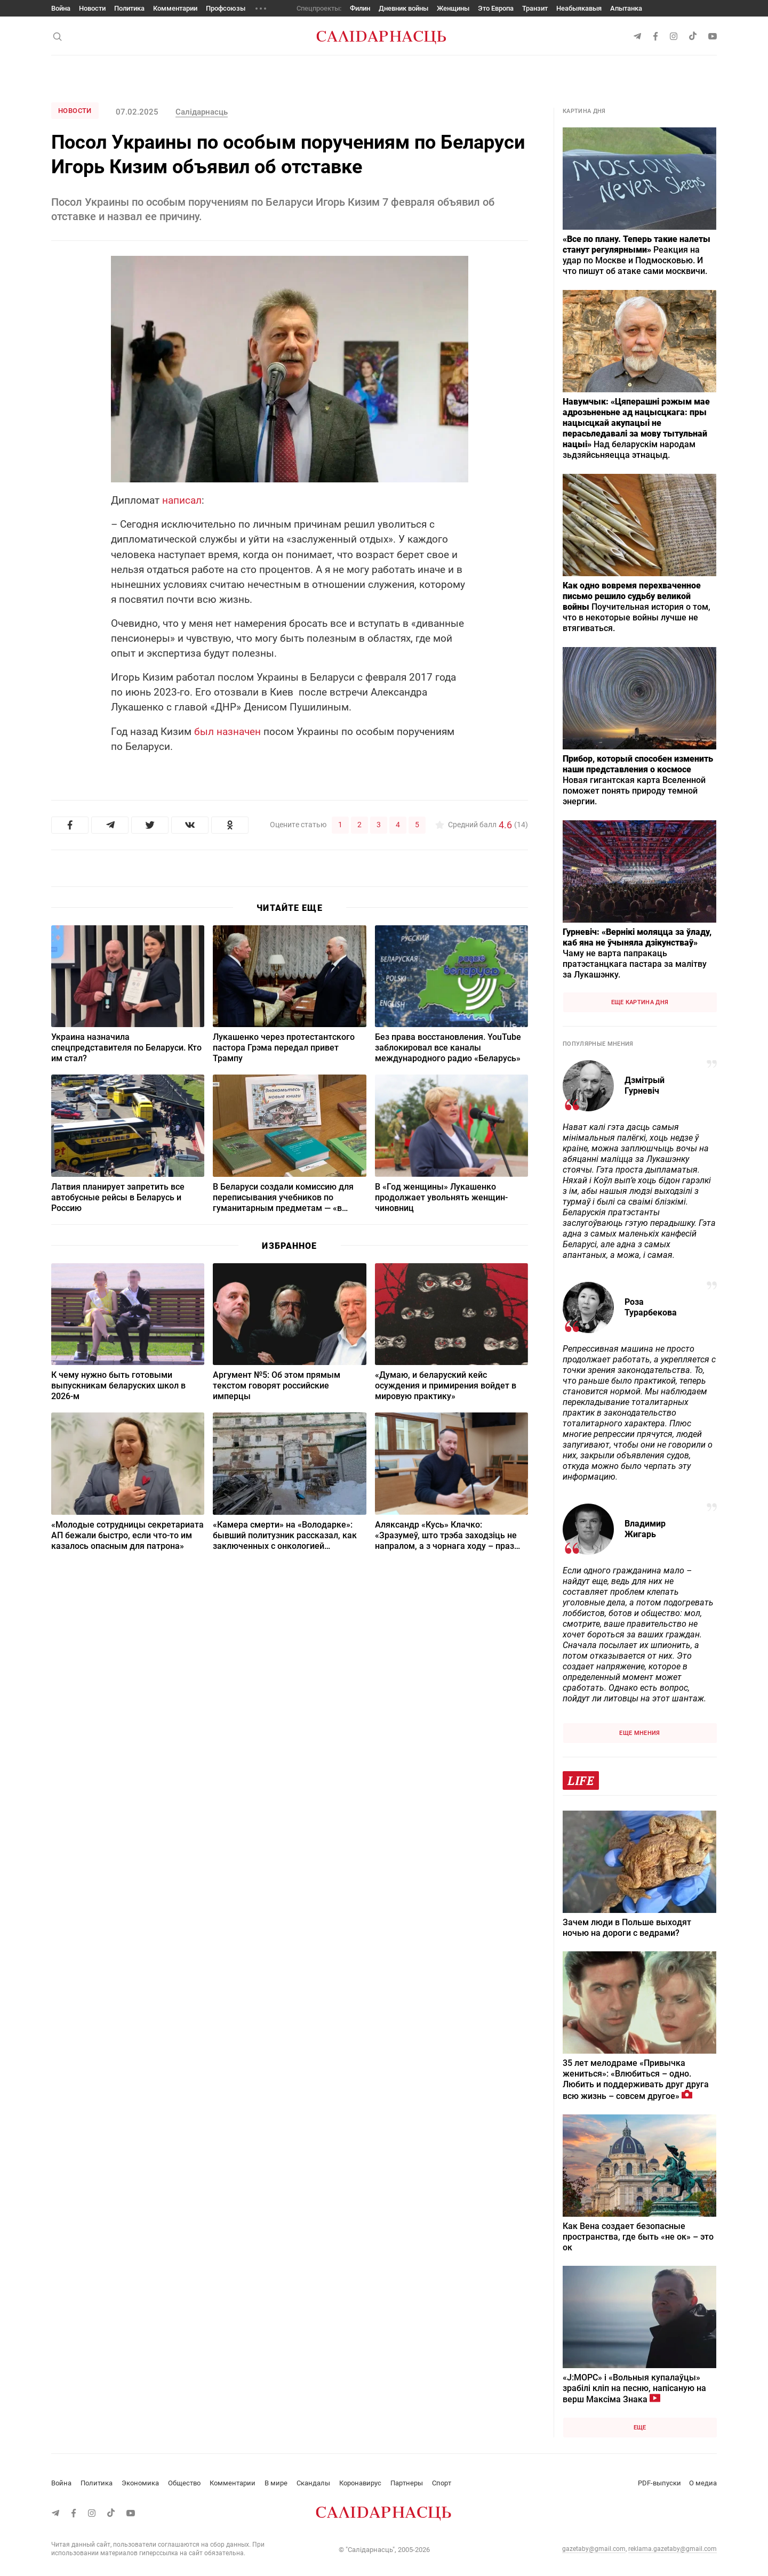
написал (182, 500)
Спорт (441, 2483)
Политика (129, 8)
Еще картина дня (640, 1002)
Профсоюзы (225, 8)
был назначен (227, 731)
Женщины (453, 8)
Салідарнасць (201, 112)
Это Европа (496, 8)
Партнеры (406, 2483)
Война (60, 8)
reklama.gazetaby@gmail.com (672, 2549)
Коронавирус (360, 2483)
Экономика (140, 2483)
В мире (276, 2483)
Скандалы (313, 2483)
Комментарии (175, 8)
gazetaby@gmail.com (594, 2549)
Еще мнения (639, 1733)
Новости (92, 8)
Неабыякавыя (579, 8)
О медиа (703, 2483)
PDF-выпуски (659, 2483)
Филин (360, 8)
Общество (184, 2483)
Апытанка (626, 8)
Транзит (535, 8)
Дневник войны (403, 8)
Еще (640, 2427)
